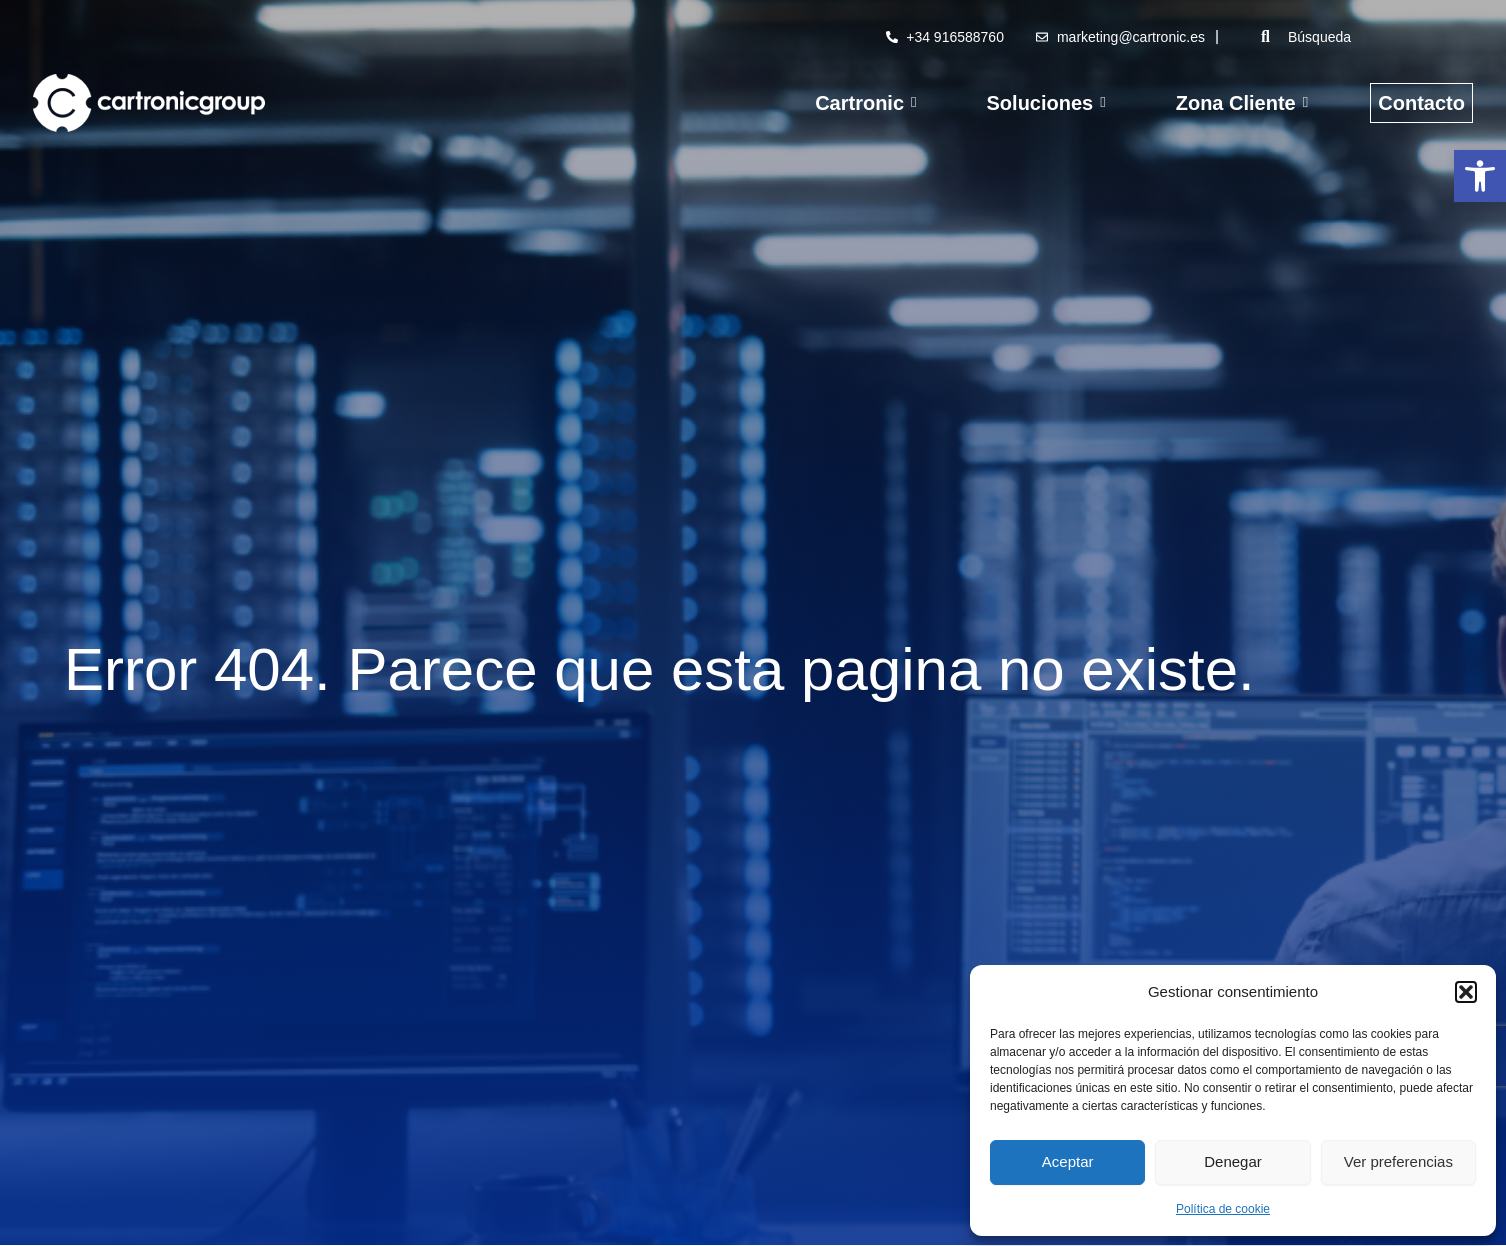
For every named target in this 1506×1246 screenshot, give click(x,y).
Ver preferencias (1398, 1161)
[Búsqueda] (1375, 37)
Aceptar (1068, 1161)
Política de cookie (1223, 1209)
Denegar (1233, 1161)
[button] (1480, 176)
